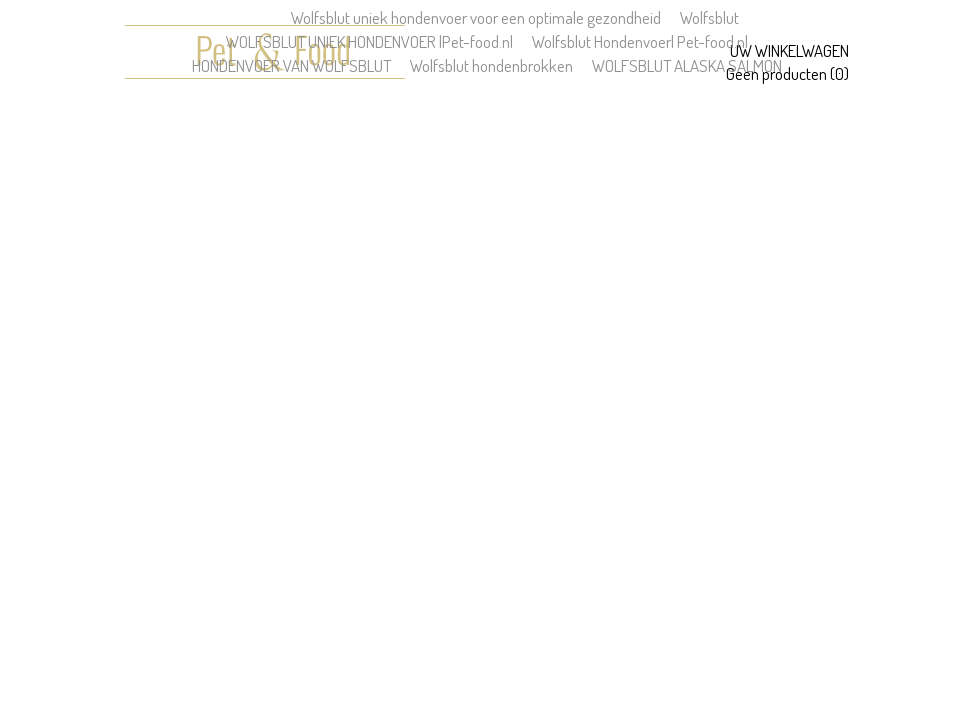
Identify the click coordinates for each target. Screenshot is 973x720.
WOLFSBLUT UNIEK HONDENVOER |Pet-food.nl (369, 41)
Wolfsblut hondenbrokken (491, 65)
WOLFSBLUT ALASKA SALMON (687, 65)
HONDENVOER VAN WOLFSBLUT (291, 65)
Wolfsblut (709, 17)
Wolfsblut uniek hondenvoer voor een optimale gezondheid (476, 17)
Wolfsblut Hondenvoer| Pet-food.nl (640, 41)
